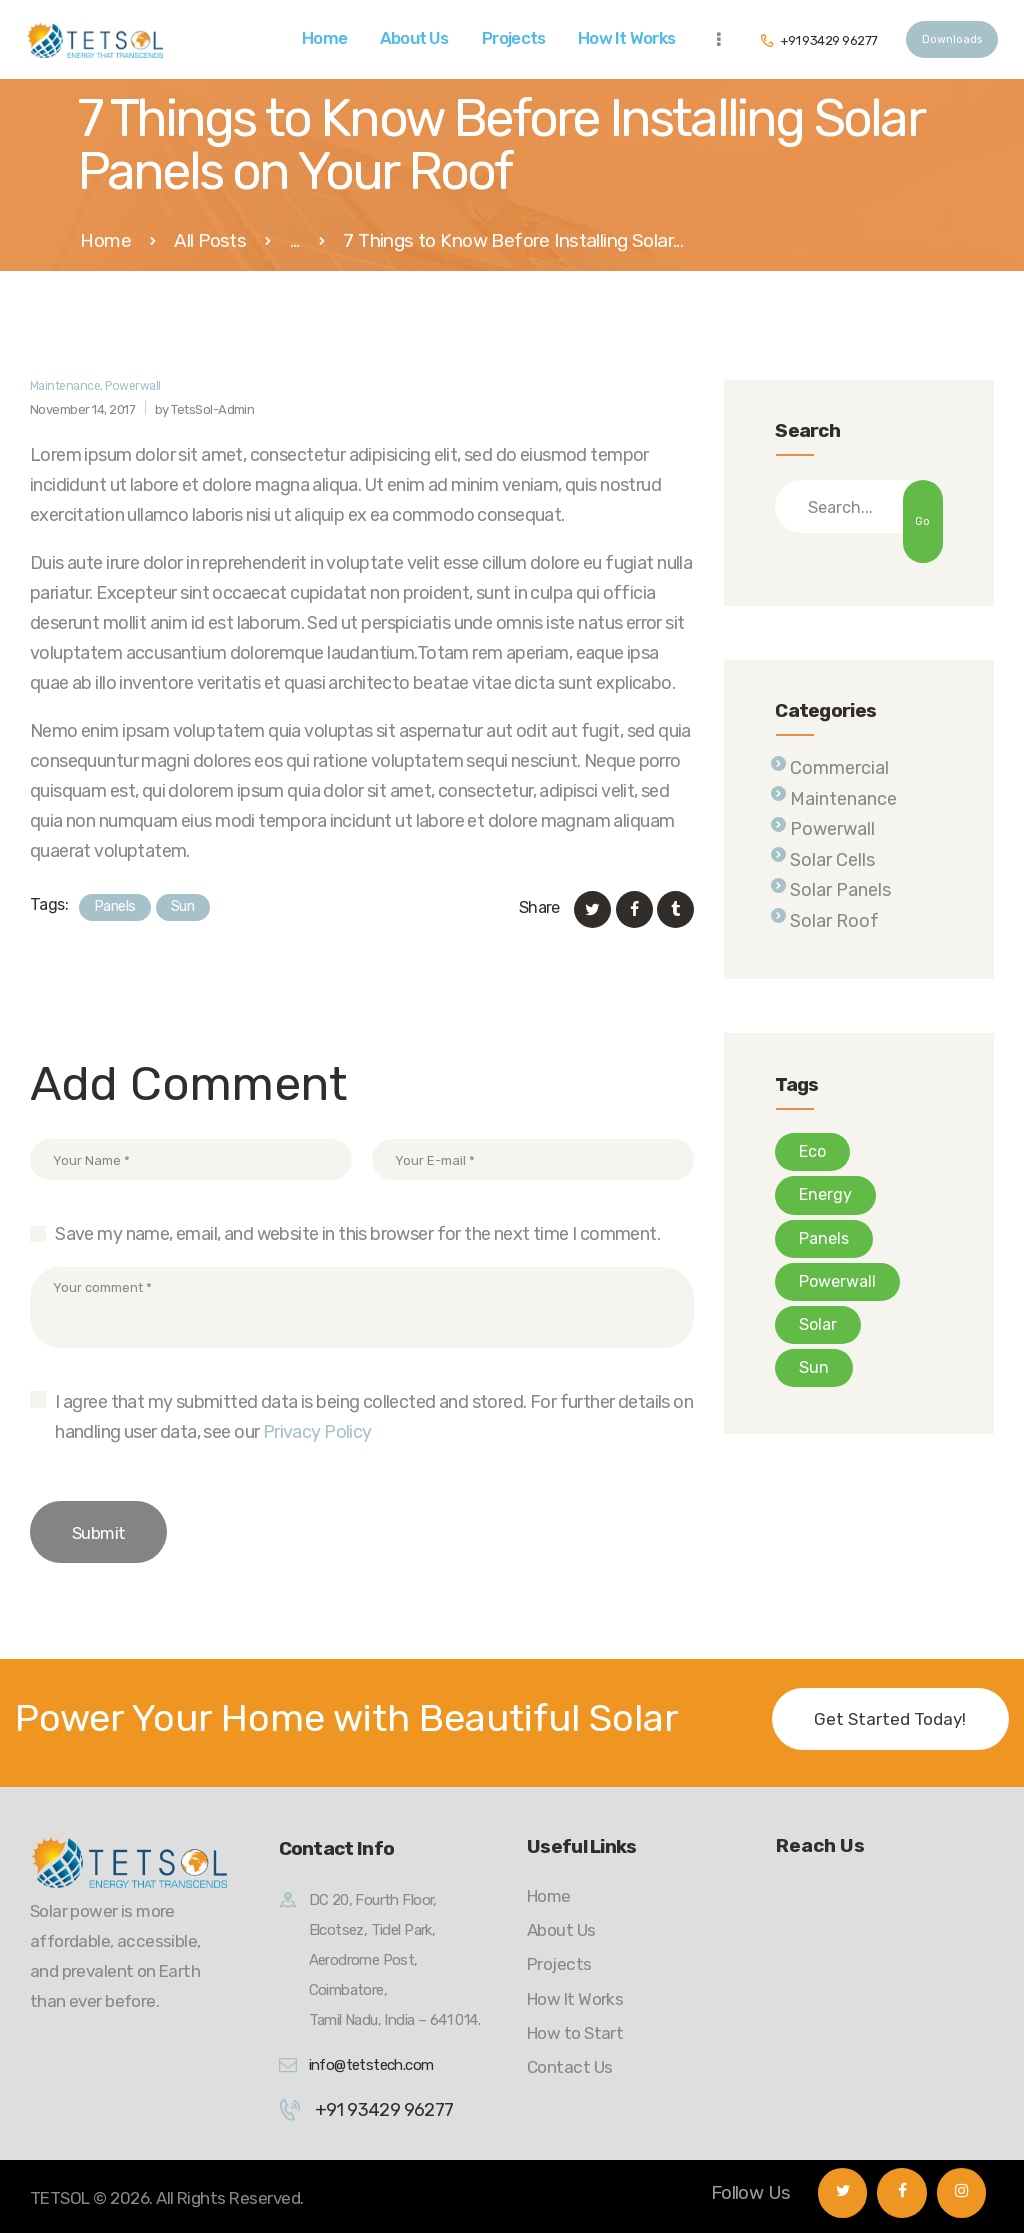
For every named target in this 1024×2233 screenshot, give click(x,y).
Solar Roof (834, 921)
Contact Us (570, 2067)
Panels (115, 906)
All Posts (210, 240)
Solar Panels (840, 890)
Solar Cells (832, 860)
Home (105, 241)
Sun (182, 906)
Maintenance (65, 386)
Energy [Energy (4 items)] (825, 1194)
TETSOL (60, 2198)
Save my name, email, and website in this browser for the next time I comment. (357, 1234)
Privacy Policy (317, 1432)
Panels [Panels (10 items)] (824, 1238)
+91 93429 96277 (384, 2110)
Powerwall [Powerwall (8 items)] (837, 1281)
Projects (559, 1964)
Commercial (839, 768)
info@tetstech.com (371, 2065)
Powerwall (132, 386)
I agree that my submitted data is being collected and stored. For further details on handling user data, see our (374, 1417)
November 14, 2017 (82, 409)
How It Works (575, 1999)
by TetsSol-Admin (205, 409)
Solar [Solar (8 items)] (818, 1324)
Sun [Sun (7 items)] (814, 1367)
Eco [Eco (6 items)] (812, 1151)
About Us (561, 1930)
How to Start (575, 2033)
